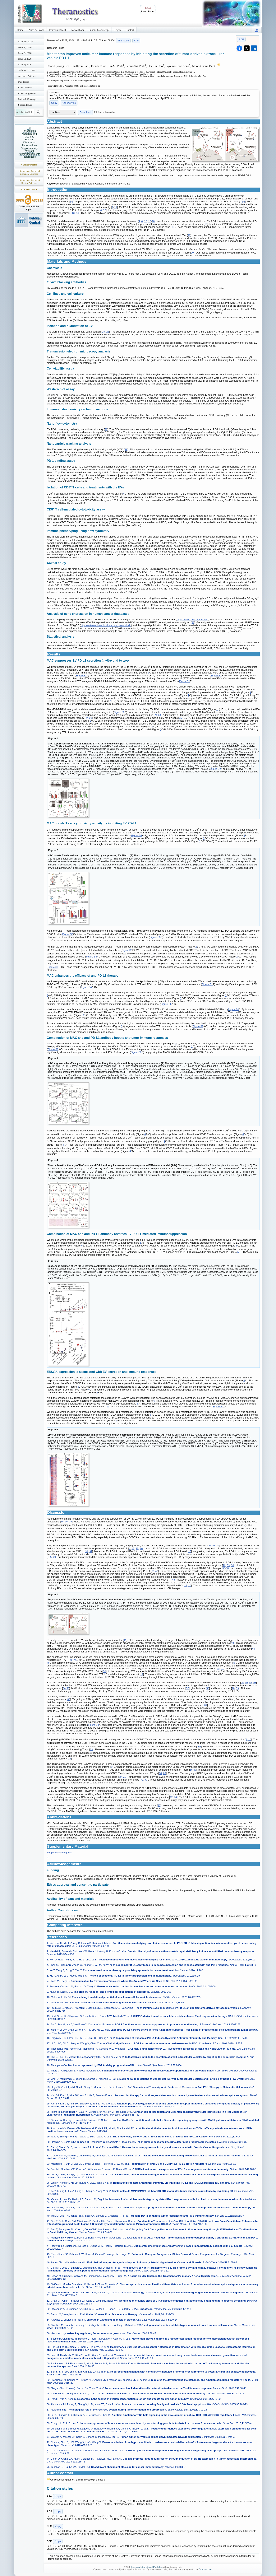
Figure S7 (198, 1026)
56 (68, 1688)
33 (228, 1565)
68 (160, 1773)
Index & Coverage (27, 99)
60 (68, 1699)
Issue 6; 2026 (24, 64)
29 (70, 1521)
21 (107, 331)
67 (195, 1769)
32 (91, 1551)
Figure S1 (81, 675)
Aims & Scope (36, 30)
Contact (130, 30)
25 (180, 717)
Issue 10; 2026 (25, 41)
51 (222, 1668)
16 (206, 224)
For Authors (77, 30)
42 (156, 1571)
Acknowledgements (29, 153)
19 (189, 235)
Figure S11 (219, 1406)
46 (75, 1659)
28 (159, 715)
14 (77, 213)
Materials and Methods (29, 135)
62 (199, 1746)
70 (120, 1776)
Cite (136, 40)
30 (217, 1545)
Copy (54, 102)
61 (205, 1705)
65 (191, 1769)
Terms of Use (205, 2569)
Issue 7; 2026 (24, 58)
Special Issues (25, 104)
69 (164, 1773)
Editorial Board (57, 30)
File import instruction (104, 112)
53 (254, 1682)
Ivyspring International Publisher (146, 2567)
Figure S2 (119, 712)
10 (213, 1545)
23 (193, 622)
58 (207, 1688)
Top (29, 128)
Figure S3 (136, 835)
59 (237, 1688)
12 (104, 210)
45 (71, 1659)
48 (48, 1662)
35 (223, 1568)
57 (187, 1688)
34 (232, 1565)
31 (86, 1551)
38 (227, 1568)
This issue (123, 40)
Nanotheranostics (29, 165)
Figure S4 (86, 987)
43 (173, 1579)
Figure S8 (53, 1049)
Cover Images (25, 87)
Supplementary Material (29, 149)
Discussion (29, 142)
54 (64, 1688)
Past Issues (23, 81)
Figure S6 (166, 1004)
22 (106, 429)
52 (250, 1682)
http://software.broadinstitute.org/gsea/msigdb (106, 625)
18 (153, 221)
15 (149, 221)
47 (257, 1659)
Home (20, 30)
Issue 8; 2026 (24, 53)
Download (85, 112)
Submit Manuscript (99, 30)
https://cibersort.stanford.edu (192, 619)
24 (155, 715)
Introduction (29, 130)
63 (91, 1749)
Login (117, 30)
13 (73, 213)
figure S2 (216, 769)
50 (218, 1668)
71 (124, 1776)
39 (153, 1571)
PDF (241, 39)
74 (175, 1797)
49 (234, 1662)
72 (141, 1779)
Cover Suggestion (27, 93)
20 (192, 252)
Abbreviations (29, 145)
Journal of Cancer (29, 189)
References (29, 156)
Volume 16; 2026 (26, 70)
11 (115, 207)
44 (253, 1648)
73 (146, 1779)
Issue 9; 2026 (24, 47)
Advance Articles (26, 76)
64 (112, 1766)
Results (29, 139)
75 (159, 1805)
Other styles (69, 102)
